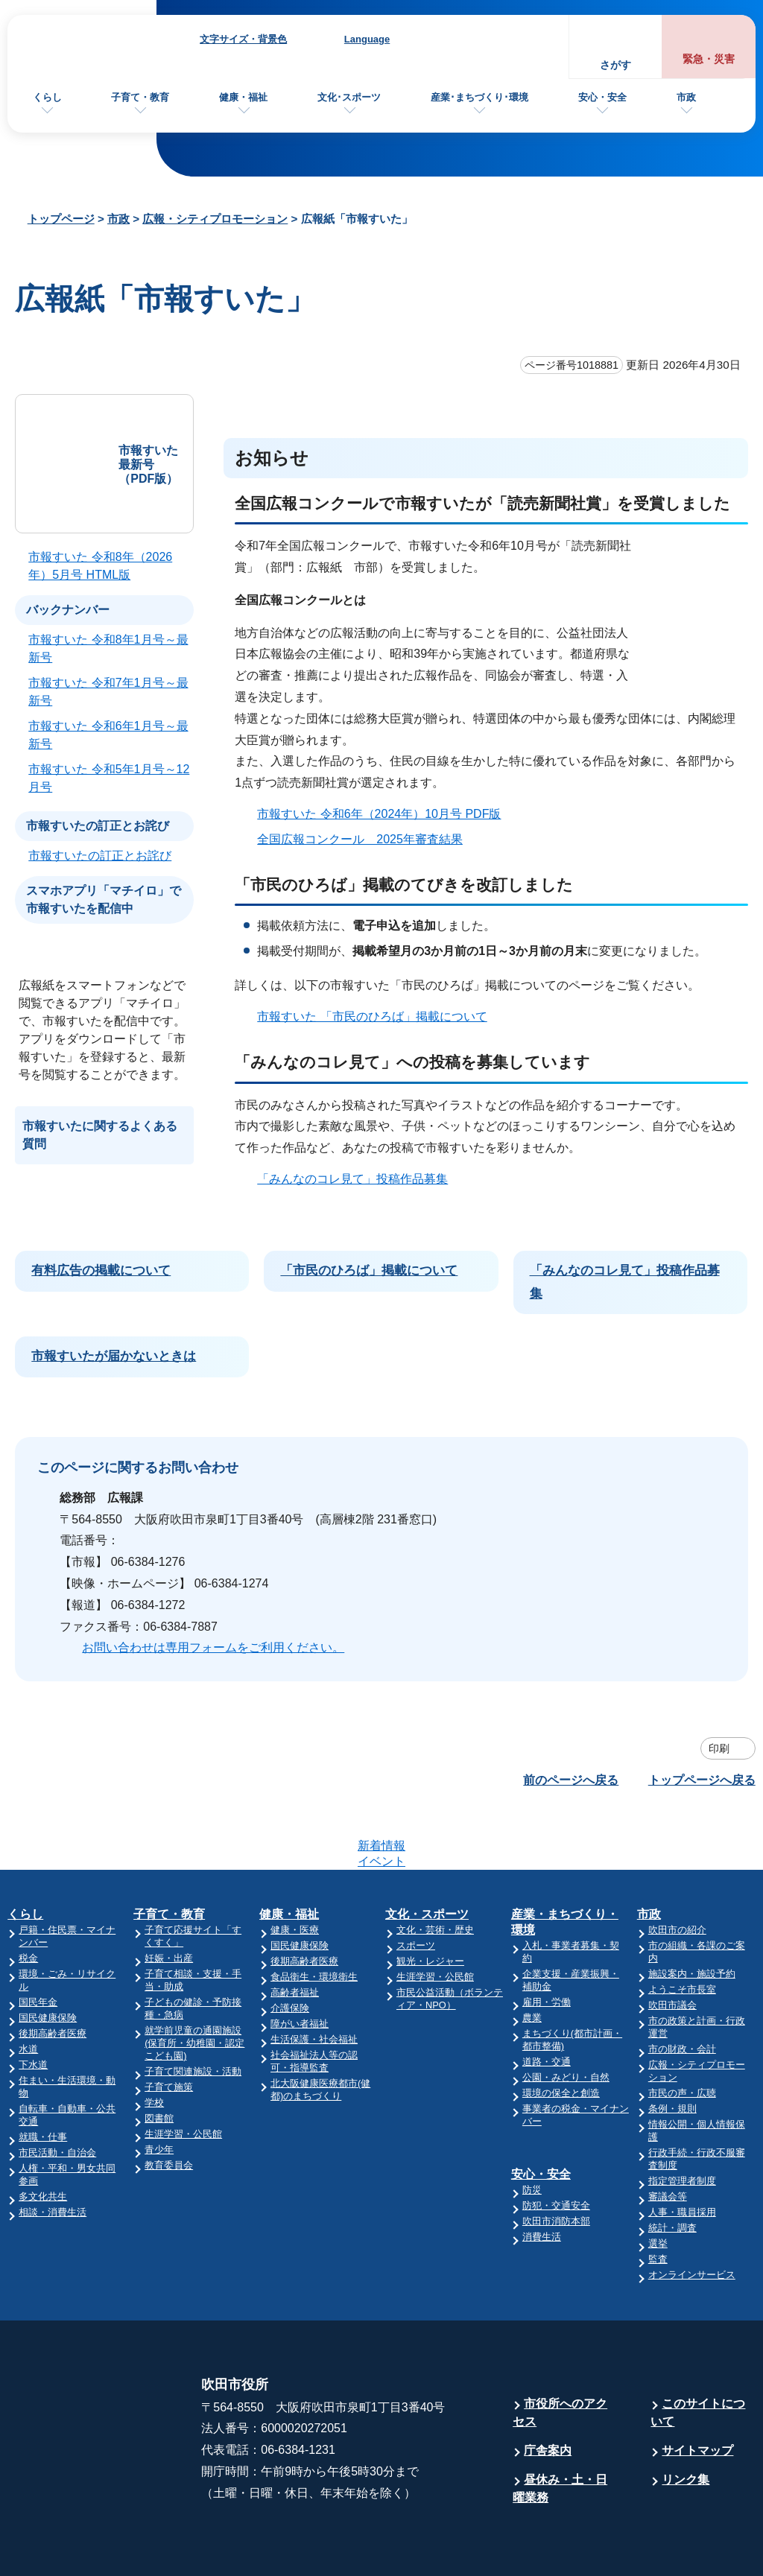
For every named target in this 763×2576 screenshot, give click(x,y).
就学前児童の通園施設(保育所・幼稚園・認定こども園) (194, 1985)
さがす (615, 65)
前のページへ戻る (570, 1780)
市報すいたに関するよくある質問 (99, 1135)
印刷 (719, 1748)
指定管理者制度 (682, 2122)
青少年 (159, 2091)
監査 (658, 2201)
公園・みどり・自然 (566, 2019)
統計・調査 (672, 2169)
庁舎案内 (548, 2392)
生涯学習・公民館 (183, 2075)
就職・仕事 (43, 2078)
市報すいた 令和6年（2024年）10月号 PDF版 (379, 814)
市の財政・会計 (682, 1990)
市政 (686, 97)
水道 (28, 1990)
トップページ (61, 218)
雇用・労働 (546, 1944)
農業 (532, 1959)
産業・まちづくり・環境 (564, 1864)
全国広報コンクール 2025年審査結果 (366, 839)
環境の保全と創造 (561, 2034)
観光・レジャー (430, 1903)
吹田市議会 (672, 1946)
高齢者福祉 (294, 1934)
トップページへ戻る (702, 1780)
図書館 (159, 2060)
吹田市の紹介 (677, 1871)
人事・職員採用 (682, 2154)
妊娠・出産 (169, 1900)
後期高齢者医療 (52, 1975)
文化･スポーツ (349, 97)
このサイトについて (697, 2354)
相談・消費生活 (52, 2154)
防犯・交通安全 (556, 2147)
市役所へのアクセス (560, 2354)
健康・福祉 (243, 97)
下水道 (33, 2006)
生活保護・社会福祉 (314, 1981)
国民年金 (38, 1944)
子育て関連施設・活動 (193, 2013)
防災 (532, 2131)
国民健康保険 (48, 1959)
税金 (28, 1900)
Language (367, 39)
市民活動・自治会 (57, 2094)
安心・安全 (602, 97)
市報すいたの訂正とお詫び (99, 855)
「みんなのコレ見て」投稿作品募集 (352, 1179)
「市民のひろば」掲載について (369, 1270)
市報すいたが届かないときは (113, 1356)
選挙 (658, 2185)
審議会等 (667, 2138)
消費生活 (541, 2178)
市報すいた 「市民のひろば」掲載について (372, 1016)
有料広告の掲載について (101, 1270)
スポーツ (415, 1887)
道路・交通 (546, 2003)
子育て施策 (169, 2028)
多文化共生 (43, 2138)
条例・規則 (672, 2050)
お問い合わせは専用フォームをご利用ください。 (213, 1647)
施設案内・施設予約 (691, 1915)
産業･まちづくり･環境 (479, 97)
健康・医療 (294, 1871)
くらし (47, 97)
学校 (154, 2044)
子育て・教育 (140, 97)
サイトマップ (697, 2392)
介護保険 (289, 1949)
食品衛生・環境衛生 (314, 1918)
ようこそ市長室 (682, 1931)
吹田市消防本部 (556, 2163)
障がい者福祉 (299, 1965)
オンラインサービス (691, 2216)
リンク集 (685, 2421)
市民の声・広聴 (682, 2034)
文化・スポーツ (427, 1856)
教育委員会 (169, 2107)
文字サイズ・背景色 (243, 39)
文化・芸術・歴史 (435, 1871)
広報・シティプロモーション (215, 218)
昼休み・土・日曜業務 (560, 2430)
